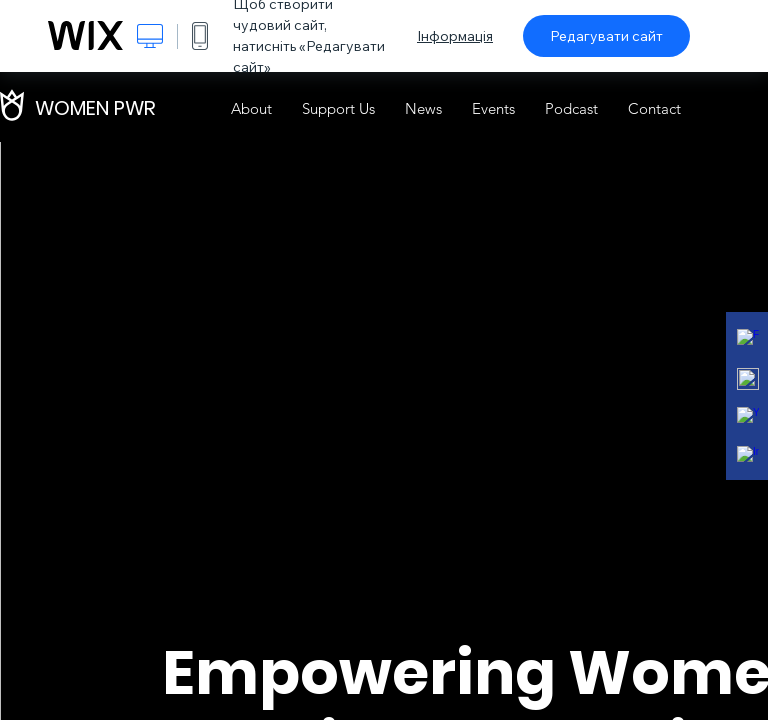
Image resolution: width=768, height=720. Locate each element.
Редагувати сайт (606, 36)
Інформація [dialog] (455, 36)
